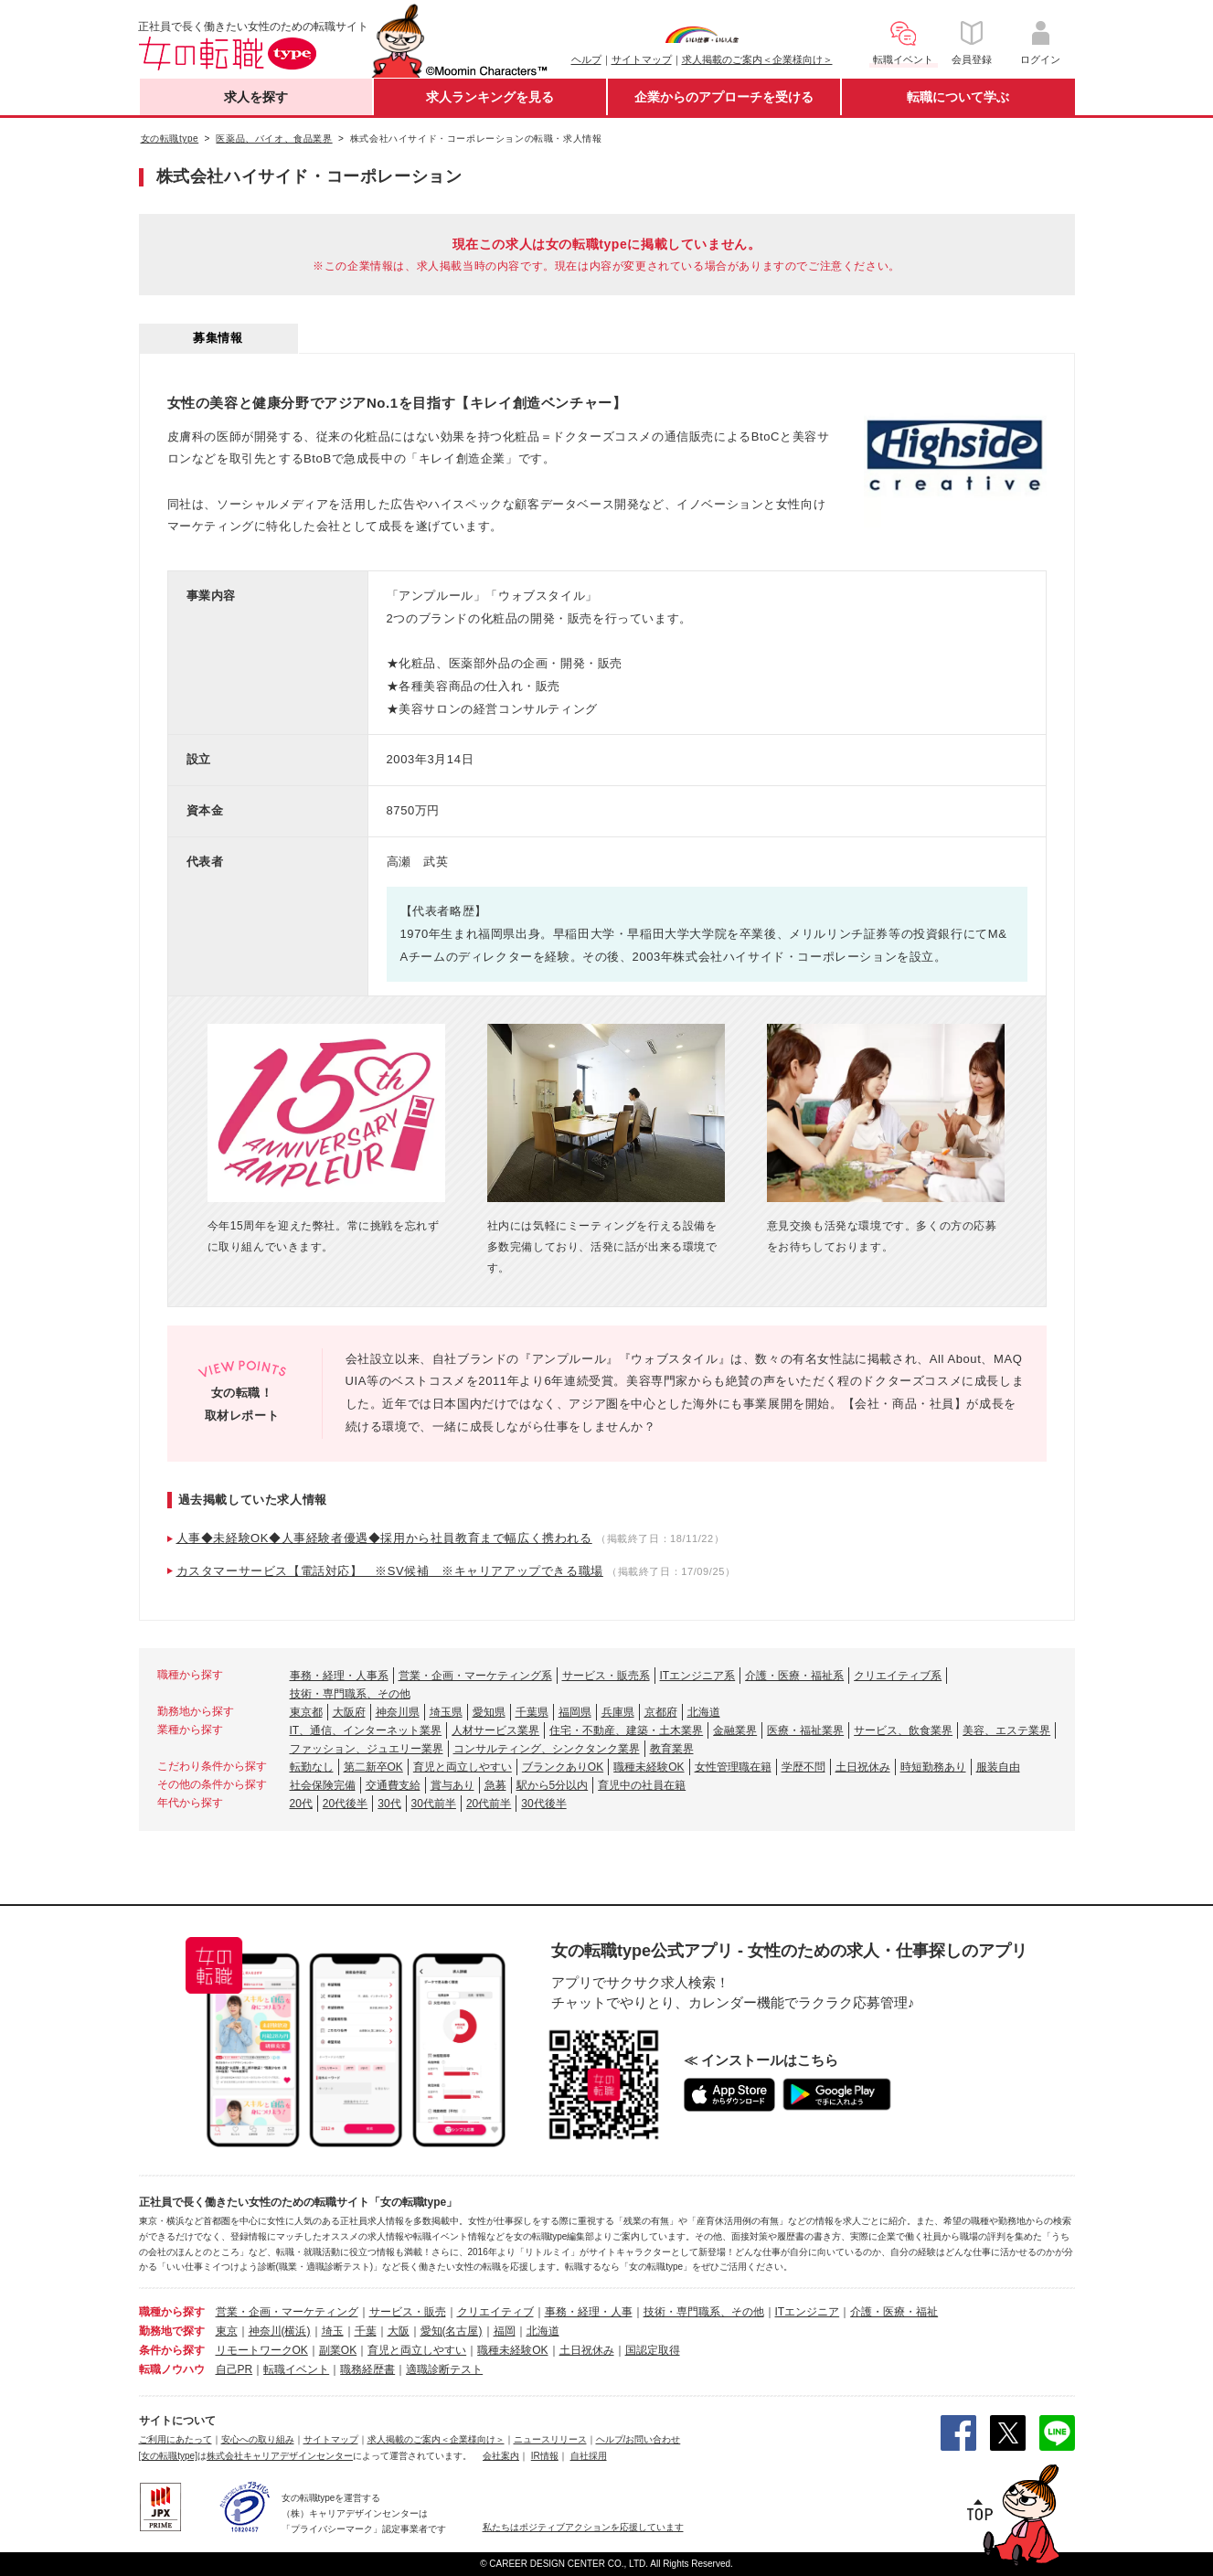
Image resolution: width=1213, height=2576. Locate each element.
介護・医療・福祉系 (794, 1675)
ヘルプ (586, 59)
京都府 (660, 1712)
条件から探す (172, 2350)
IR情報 (545, 2456)
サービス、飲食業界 (903, 1730)
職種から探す (172, 2311)
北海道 (703, 1712)
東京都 (306, 1712)
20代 (301, 1803)
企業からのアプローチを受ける (724, 97)
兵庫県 (617, 1712)
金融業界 (735, 1730)
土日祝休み (862, 1767)
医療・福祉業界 (805, 1730)
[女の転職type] (168, 2456)
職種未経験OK (648, 1767)
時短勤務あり (933, 1767)
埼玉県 (446, 1712)
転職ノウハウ (172, 2369)
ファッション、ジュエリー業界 (366, 1748)
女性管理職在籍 (733, 1767)
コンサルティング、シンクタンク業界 (546, 1748)
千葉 (366, 2331)
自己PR (234, 2369)
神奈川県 (398, 1712)
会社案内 (501, 2456)
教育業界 (672, 1748)
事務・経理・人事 (589, 2311)
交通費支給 (393, 1785)
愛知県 (489, 1712)
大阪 (399, 2331)
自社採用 (588, 2456)
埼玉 (333, 2331)
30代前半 (433, 1803)
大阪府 (349, 1712)
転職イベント (296, 2369)
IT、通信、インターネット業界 (366, 1730)
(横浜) (296, 2331)
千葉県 (532, 1712)
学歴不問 (803, 1767)
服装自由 (998, 1767)
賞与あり (452, 1785)
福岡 (505, 2331)
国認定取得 (652, 2350)
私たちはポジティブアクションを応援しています (583, 2527)
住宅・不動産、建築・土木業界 (626, 1730)
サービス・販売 (407, 2311)
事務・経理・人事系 (339, 1675)
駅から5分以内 (552, 1785)
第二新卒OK (373, 1767)
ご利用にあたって (175, 2439)
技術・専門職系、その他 (350, 1693)
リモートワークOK (262, 2350)
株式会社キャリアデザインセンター (280, 2456)
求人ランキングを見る (490, 97)
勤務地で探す (172, 2331)
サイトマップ (642, 59)
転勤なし (312, 1767)
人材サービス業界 (495, 1730)
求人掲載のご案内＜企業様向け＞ (757, 59)
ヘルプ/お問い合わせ (638, 2439)
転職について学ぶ (958, 97)
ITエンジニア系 (698, 1675)
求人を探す (256, 97)
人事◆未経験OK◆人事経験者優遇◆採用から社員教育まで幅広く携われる (384, 1538)
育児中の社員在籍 (642, 1785)
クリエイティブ (495, 2311)
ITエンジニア (807, 2311)
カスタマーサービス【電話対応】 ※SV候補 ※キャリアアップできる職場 (389, 1571)
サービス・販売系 (606, 1675)
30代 (389, 1803)
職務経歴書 (367, 2369)
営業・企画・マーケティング (287, 2311)
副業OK (337, 2350)
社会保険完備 (323, 1785)
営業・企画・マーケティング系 (475, 1675)
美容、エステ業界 (1006, 1730)
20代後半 (345, 1803)
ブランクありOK (562, 1767)
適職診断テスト (444, 2369)
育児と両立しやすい (462, 1767)
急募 (495, 1785)
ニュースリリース (550, 2439)
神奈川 (265, 2331)
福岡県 (575, 1712)
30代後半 (543, 1803)
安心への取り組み (257, 2439)
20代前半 (488, 1803)
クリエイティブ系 (898, 1675)
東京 (227, 2331)
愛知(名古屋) (451, 2331)
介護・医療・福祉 (894, 2311)
